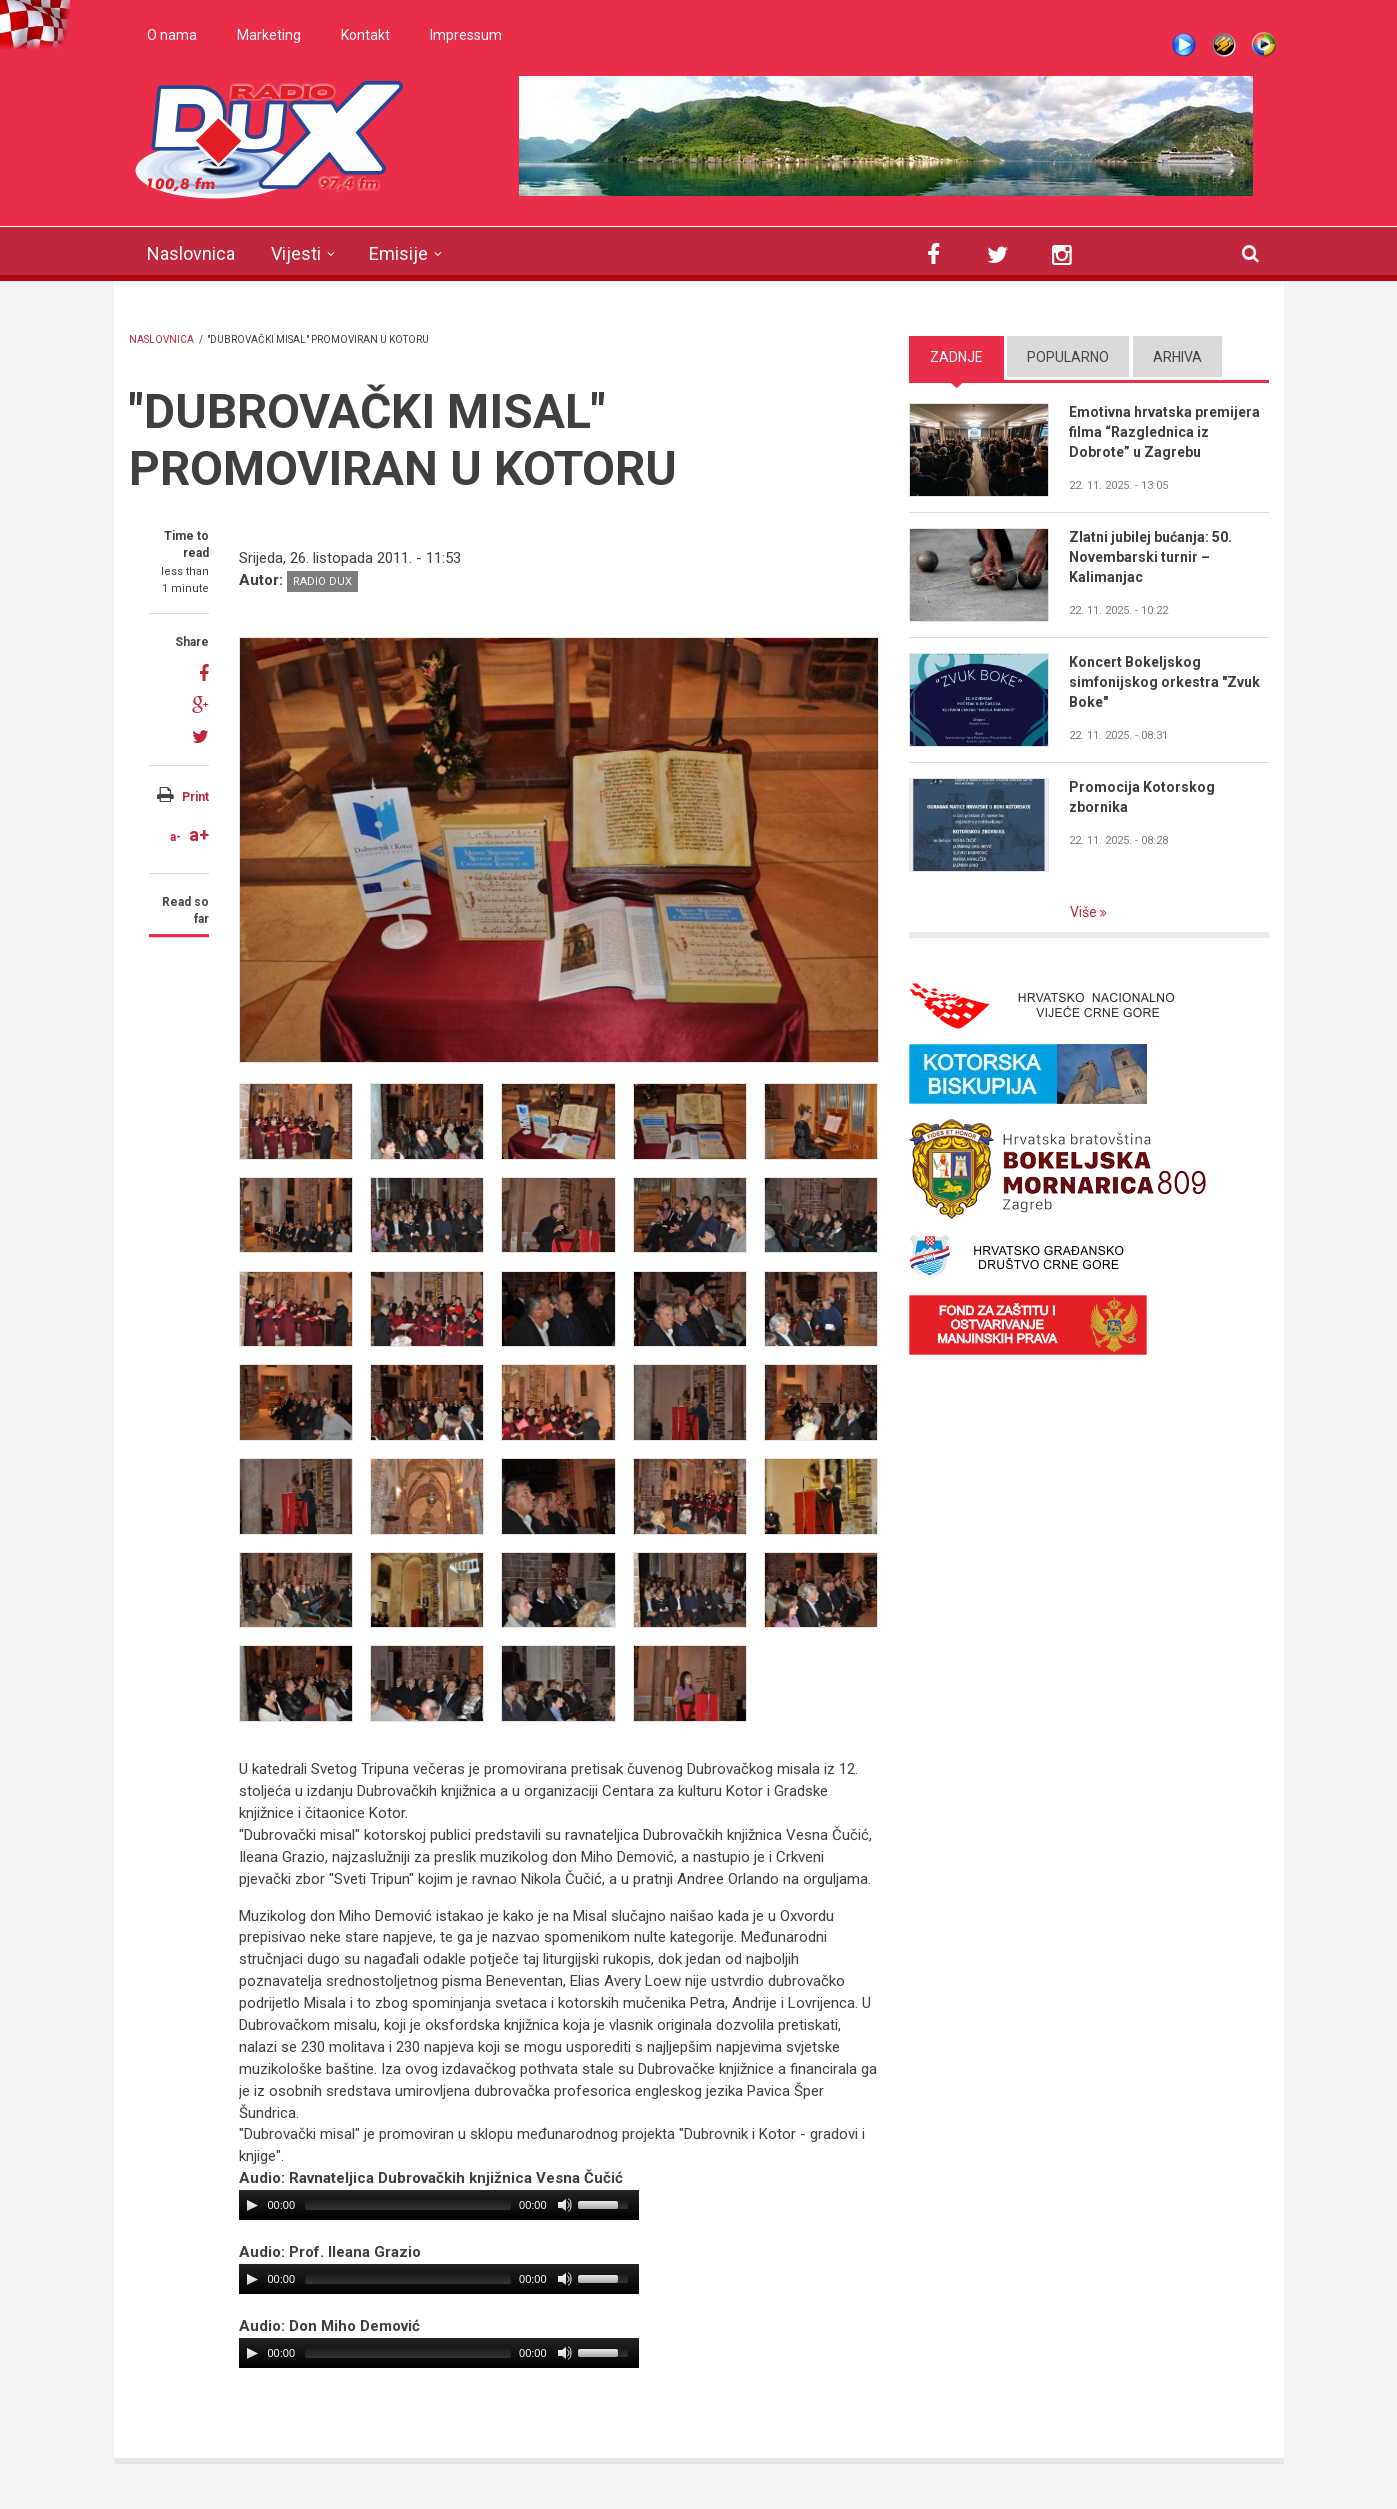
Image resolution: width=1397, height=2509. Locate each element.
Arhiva (1177, 357)
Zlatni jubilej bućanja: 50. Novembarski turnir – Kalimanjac (1150, 557)
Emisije (398, 253)
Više (1085, 912)
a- (175, 837)
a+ (199, 834)
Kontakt (365, 35)
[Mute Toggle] (565, 2205)
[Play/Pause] (252, 2205)
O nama (172, 35)
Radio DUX (322, 581)
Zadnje (956, 357)
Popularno (1068, 357)
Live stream (1184, 45)
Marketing (269, 35)
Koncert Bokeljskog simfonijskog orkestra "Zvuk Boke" (1164, 682)
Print (195, 797)
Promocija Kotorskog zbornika (1142, 797)
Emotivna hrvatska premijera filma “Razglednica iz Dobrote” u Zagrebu (1164, 432)
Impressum (466, 35)
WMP (1264, 45)
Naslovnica (191, 253)
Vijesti (296, 253)
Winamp (1224, 45)
